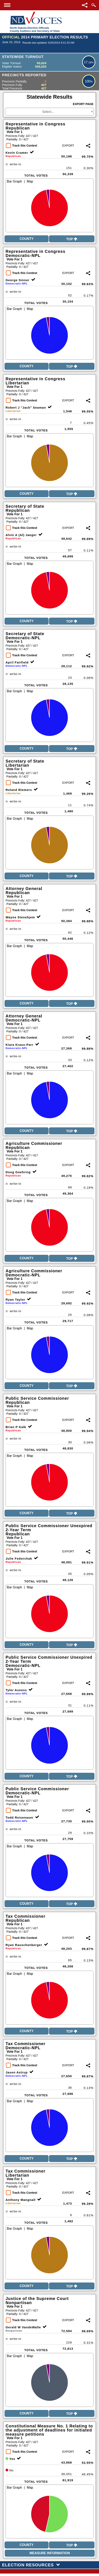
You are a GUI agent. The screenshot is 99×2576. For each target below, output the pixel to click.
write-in (13, 164)
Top (71, 239)
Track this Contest (24, 145)
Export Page (83, 104)
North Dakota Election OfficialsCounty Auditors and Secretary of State (35, 29)
